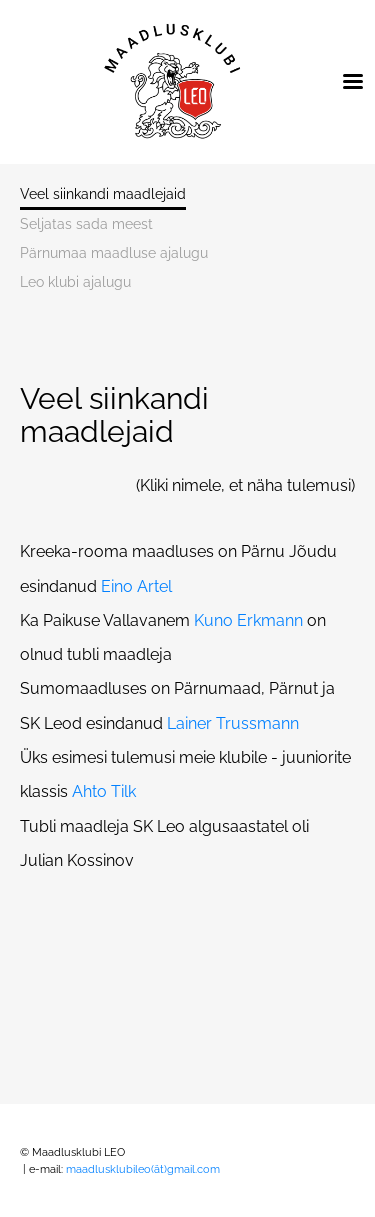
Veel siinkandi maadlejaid (103, 194)
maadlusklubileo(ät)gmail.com (144, 1169)
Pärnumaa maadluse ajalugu (114, 253)
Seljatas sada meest (86, 224)
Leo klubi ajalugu (75, 282)
